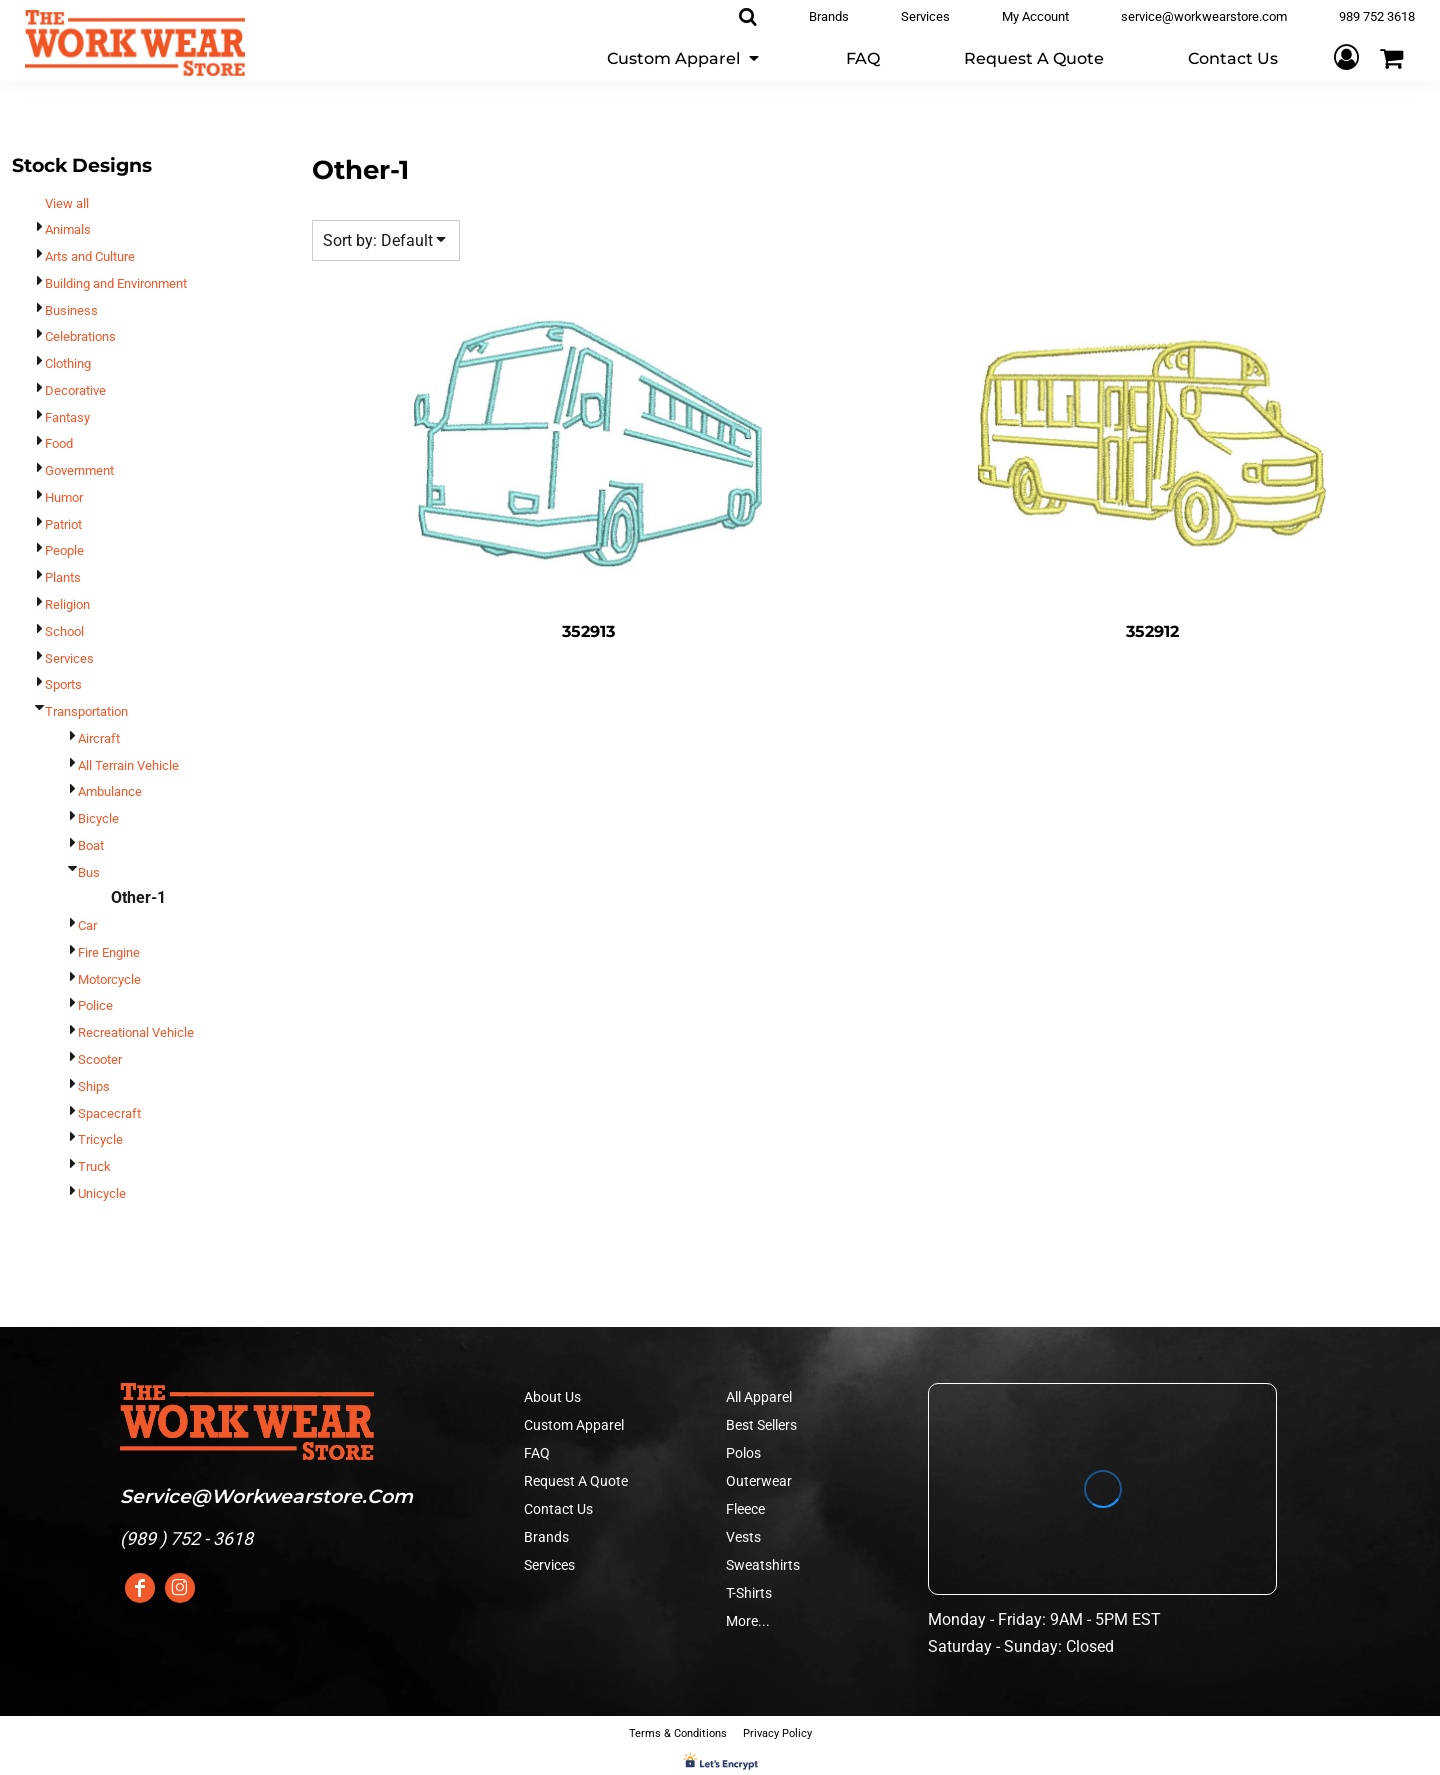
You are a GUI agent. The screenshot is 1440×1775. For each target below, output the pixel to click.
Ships (94, 1086)
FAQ (537, 1453)
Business (71, 310)
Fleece (745, 1509)
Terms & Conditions (678, 1733)
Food (59, 443)
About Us (552, 1397)
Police (95, 1005)
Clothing (68, 363)
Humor (64, 497)
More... (748, 1621)
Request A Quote (576, 1481)
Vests (743, 1537)
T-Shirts (749, 1593)
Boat (91, 845)
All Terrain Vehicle (128, 765)
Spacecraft (109, 1113)
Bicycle (98, 818)
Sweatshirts (763, 1565)
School (64, 631)
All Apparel (759, 1397)
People (64, 550)
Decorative (75, 390)
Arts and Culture (90, 256)
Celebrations (80, 336)
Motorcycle (109, 979)
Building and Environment (116, 283)
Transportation (86, 711)
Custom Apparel (574, 1425)
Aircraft (99, 738)
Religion (67, 604)
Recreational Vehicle (136, 1032)
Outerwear (759, 1481)
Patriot (63, 524)
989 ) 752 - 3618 (189, 1538)
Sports (63, 684)
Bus (89, 872)
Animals (68, 229)
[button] (684, 57)
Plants (63, 577)
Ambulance (110, 791)
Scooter (100, 1059)
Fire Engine (109, 952)
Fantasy (67, 417)
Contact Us (558, 1509)
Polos (743, 1453)
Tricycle (100, 1139)
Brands (546, 1537)
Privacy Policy (777, 1733)
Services (69, 658)
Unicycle (102, 1193)
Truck (94, 1166)
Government (79, 470)
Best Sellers (761, 1425)
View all (67, 203)
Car (87, 925)
